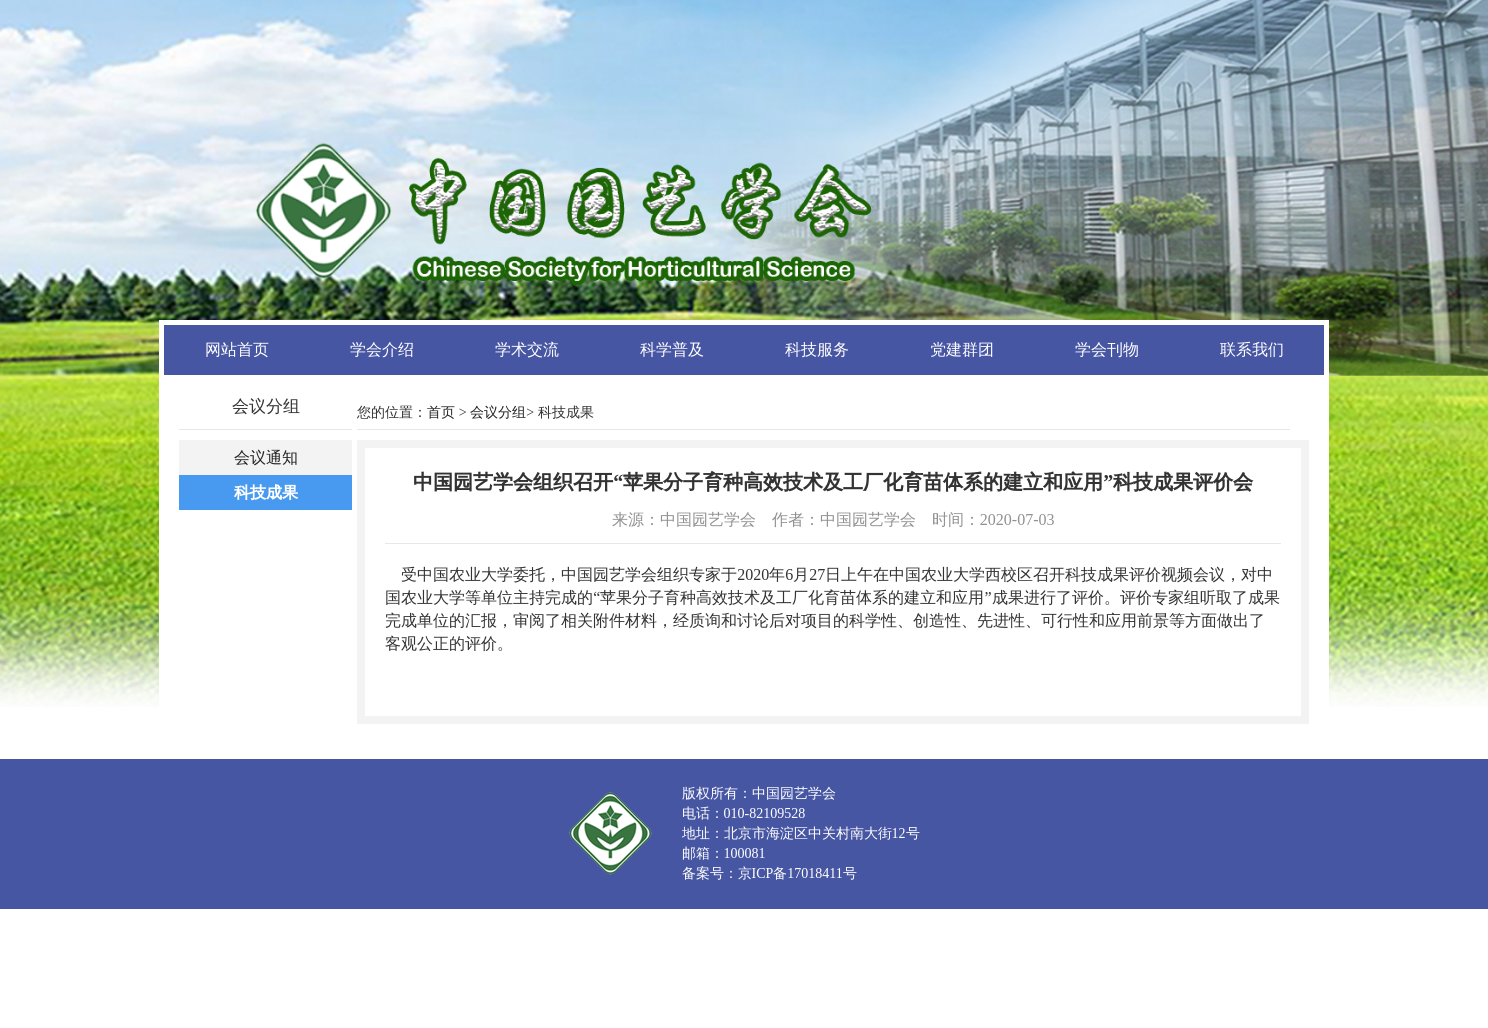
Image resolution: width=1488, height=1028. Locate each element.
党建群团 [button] (962, 349)
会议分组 (498, 412)
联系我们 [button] (1252, 349)
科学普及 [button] (672, 349)
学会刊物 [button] (1107, 349)
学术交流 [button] (527, 349)
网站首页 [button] (237, 349)
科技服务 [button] (817, 349)
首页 (441, 412)
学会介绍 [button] (382, 349)
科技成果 (266, 492)
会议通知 (266, 457)
